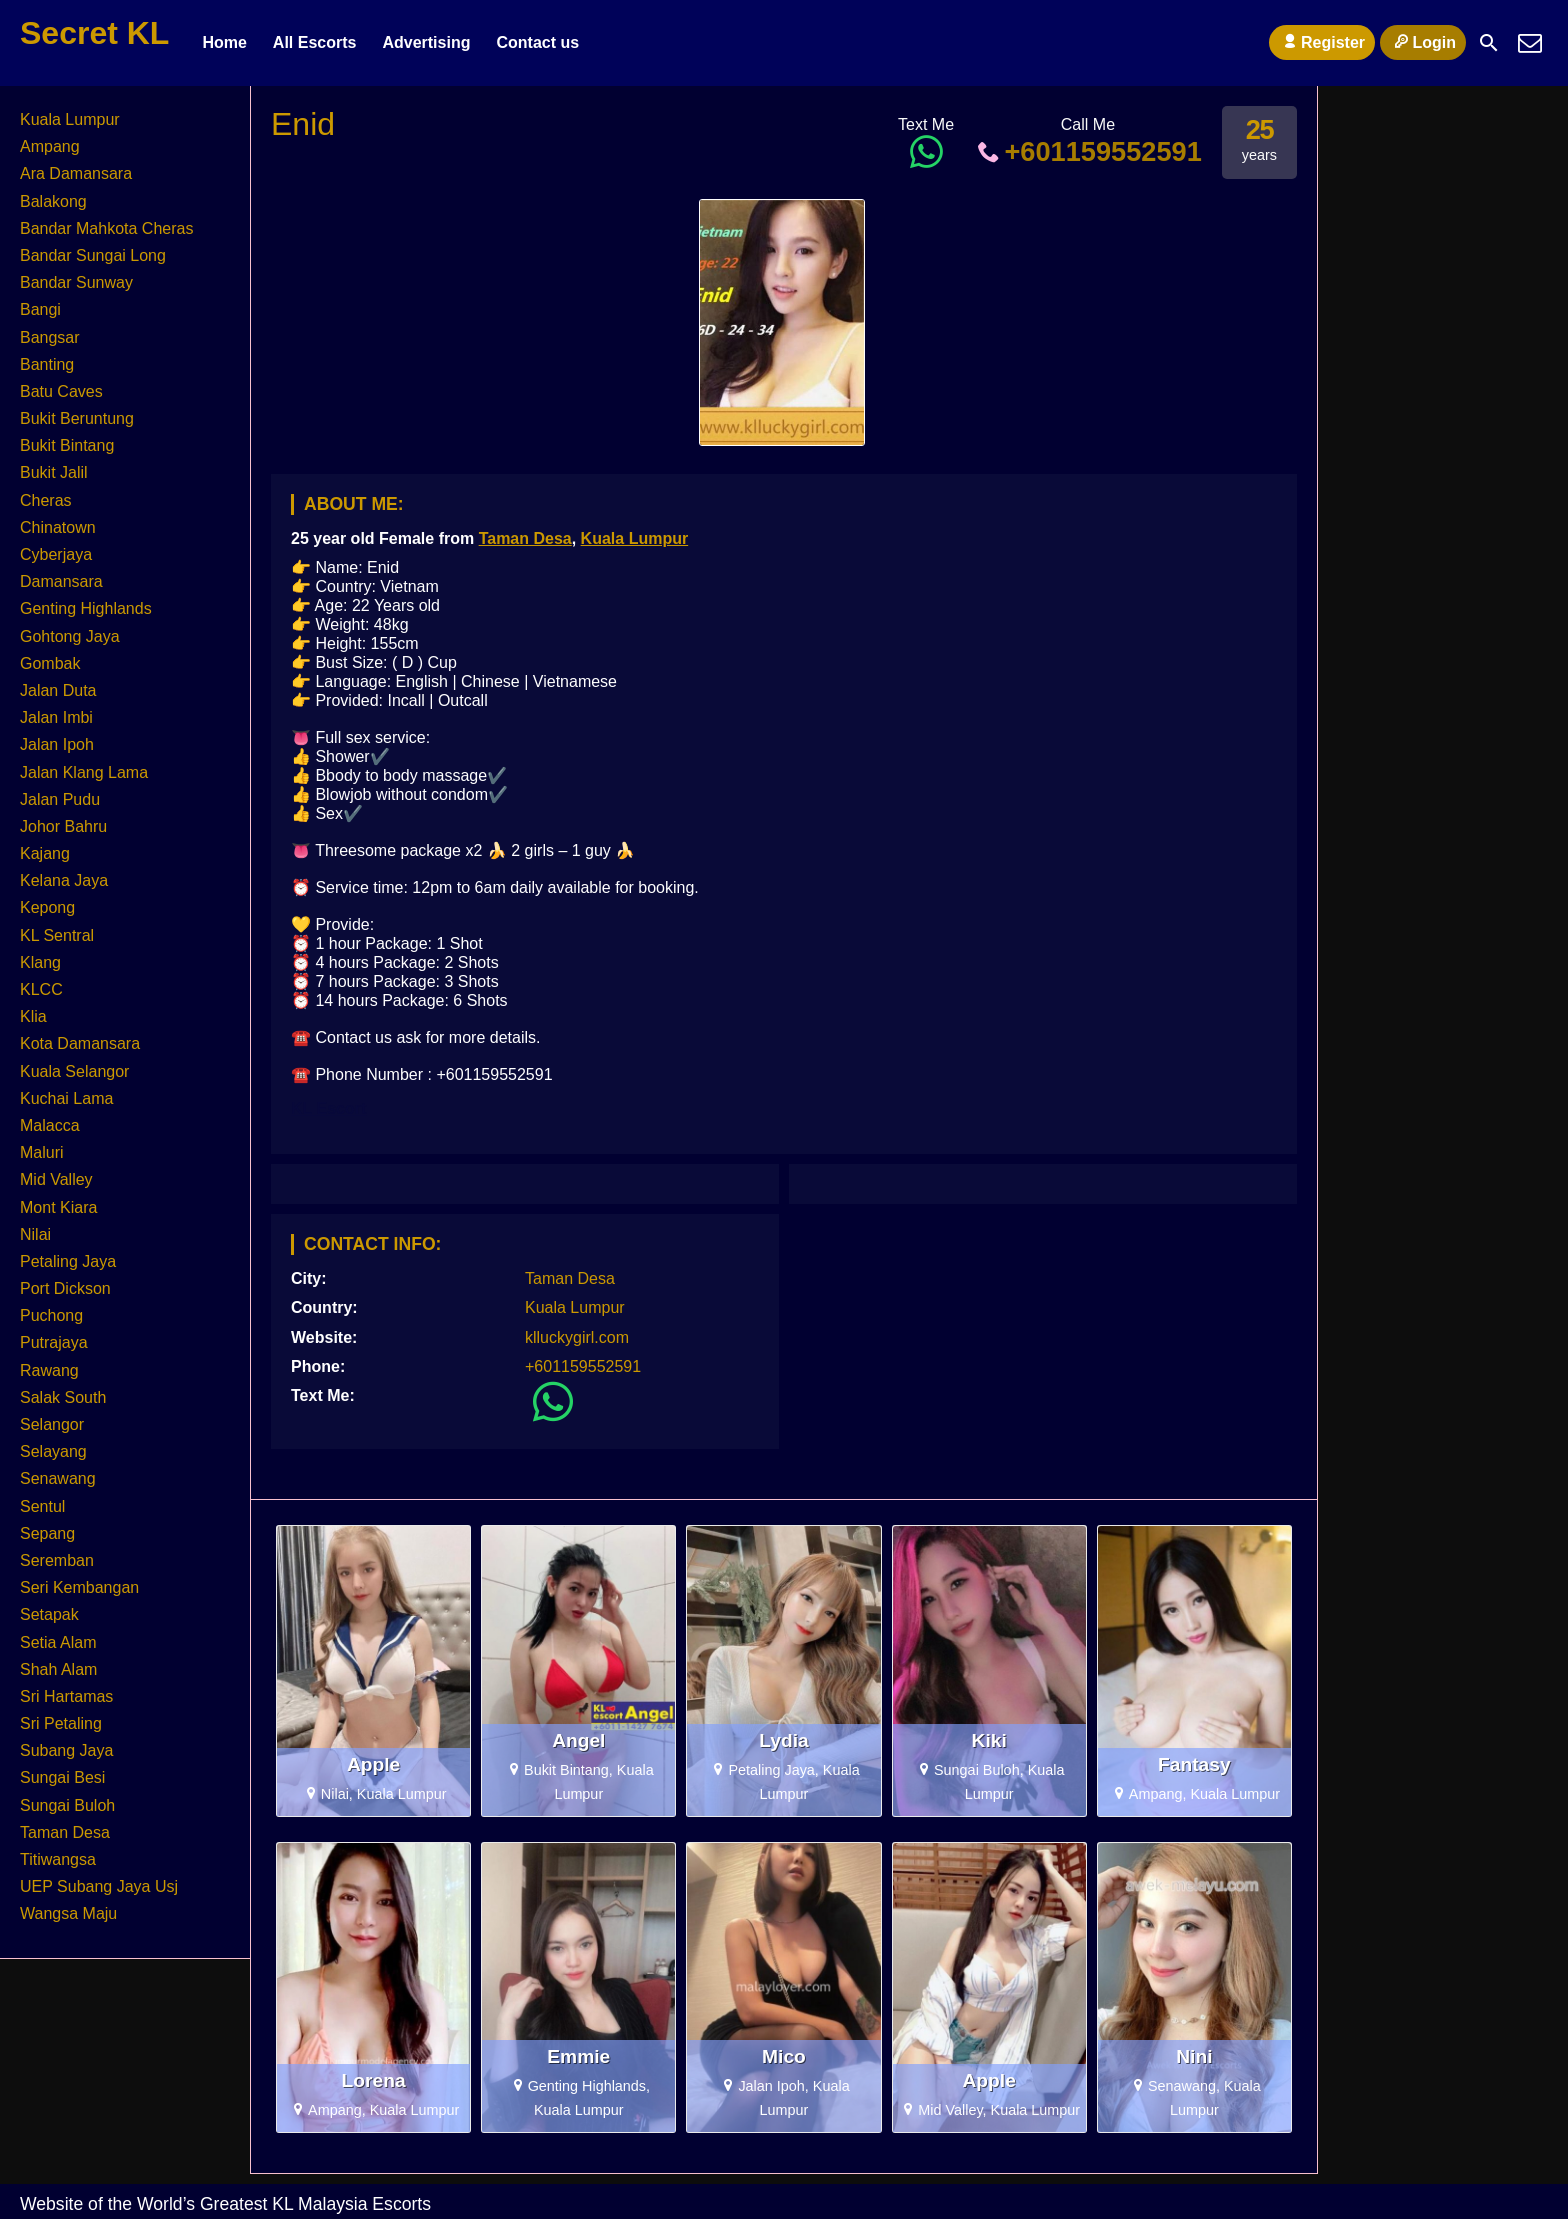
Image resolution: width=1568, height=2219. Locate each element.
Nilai (35, 1234)
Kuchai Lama (66, 1098)
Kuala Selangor (74, 1071)
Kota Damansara (80, 1043)
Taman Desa (525, 538)
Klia (33, 1016)
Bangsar (50, 337)
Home (224, 42)
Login (1423, 42)
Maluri (42, 1152)
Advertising (426, 42)
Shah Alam (58, 1669)
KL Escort (328, 1108)
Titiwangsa (58, 1859)
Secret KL (94, 33)
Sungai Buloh (67, 1805)
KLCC (41, 989)
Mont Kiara (58, 1207)
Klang (40, 962)
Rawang (49, 1370)
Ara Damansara (76, 173)
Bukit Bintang (67, 445)
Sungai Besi (62, 1777)
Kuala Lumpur (635, 538)
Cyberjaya (56, 554)
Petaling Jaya (68, 1261)
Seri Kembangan (79, 1587)
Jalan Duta (58, 690)
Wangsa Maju (68, 1913)
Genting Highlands (86, 608)
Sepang (47, 1533)
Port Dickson (65, 1288)
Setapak (49, 1614)
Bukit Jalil (54, 472)
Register (1322, 42)
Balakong (53, 201)
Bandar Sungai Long (93, 255)
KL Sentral (57, 935)
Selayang (53, 1451)
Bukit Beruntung (77, 418)
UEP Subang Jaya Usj (99, 1886)
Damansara (61, 581)
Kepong (47, 907)
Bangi (40, 309)
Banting (47, 364)
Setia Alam (58, 1642)
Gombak (50, 663)
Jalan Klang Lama (84, 772)
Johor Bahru (63, 826)
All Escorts (315, 42)
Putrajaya (54, 1342)
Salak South (63, 1397)
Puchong (51, 1315)
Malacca (50, 1125)
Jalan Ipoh (57, 744)
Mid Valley (56, 1179)
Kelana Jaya (64, 880)
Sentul (42, 1506)
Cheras (46, 500)
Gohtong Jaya (70, 636)
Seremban (57, 1560)
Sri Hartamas (66, 1696)
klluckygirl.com (577, 1337)
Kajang (45, 853)
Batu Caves (61, 391)
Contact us (537, 42)
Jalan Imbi (56, 717)
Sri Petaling (61, 1723)
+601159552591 (1088, 151)
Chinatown (58, 527)
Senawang (58, 1478)
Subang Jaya (66, 1750)
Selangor (52, 1424)
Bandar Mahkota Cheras (106, 228)
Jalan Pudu (60, 799)
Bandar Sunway (76, 282)
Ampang (50, 146)
